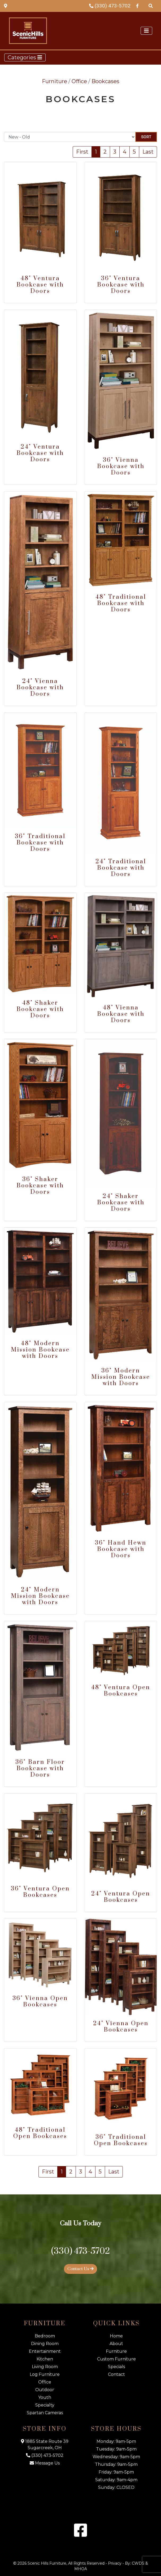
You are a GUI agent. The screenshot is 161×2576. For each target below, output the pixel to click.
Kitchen (45, 2359)
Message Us (45, 2463)
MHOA (80, 2568)
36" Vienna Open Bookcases (40, 2001)
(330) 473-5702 (109, 6)
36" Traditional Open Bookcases (121, 2140)
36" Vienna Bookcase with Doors (121, 466)
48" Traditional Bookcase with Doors (120, 603)
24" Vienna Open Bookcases (121, 2026)
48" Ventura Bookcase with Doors (40, 285)
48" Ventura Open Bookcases (120, 1690)
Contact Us (80, 2268)
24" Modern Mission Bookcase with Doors (40, 1596)
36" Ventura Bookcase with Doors (121, 285)
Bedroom (45, 2335)
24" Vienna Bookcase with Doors (40, 687)
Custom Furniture (116, 2359)
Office (79, 81)
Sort (146, 137)
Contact (116, 2374)
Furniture (54, 81)
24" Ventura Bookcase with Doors (40, 453)
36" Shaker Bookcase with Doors (40, 1186)
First (82, 152)
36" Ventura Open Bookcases (40, 1892)
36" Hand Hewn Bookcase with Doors (120, 1549)
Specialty (44, 2405)
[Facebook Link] (137, 6)
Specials (116, 2366)
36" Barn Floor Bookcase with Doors (40, 1768)
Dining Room (45, 2343)
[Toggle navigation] (146, 31)
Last (148, 152)
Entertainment (45, 2351)
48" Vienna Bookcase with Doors (121, 1014)
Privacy (114, 2563)
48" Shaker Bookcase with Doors (40, 1009)
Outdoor (44, 2389)
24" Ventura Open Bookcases (120, 1897)
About (116, 2343)
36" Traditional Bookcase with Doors (40, 843)
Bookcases (105, 81)
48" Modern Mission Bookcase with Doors (40, 1350)
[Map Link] (5, 6)
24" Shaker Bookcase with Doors (121, 1203)
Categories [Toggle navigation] (25, 57)
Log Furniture (45, 2374)
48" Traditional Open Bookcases (40, 2133)
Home (116, 2335)
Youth (44, 2397)
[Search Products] (150, 6)
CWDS (138, 2563)
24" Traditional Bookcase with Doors (120, 868)
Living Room (45, 2366)
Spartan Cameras (45, 2412)
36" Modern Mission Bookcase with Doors (120, 1377)
